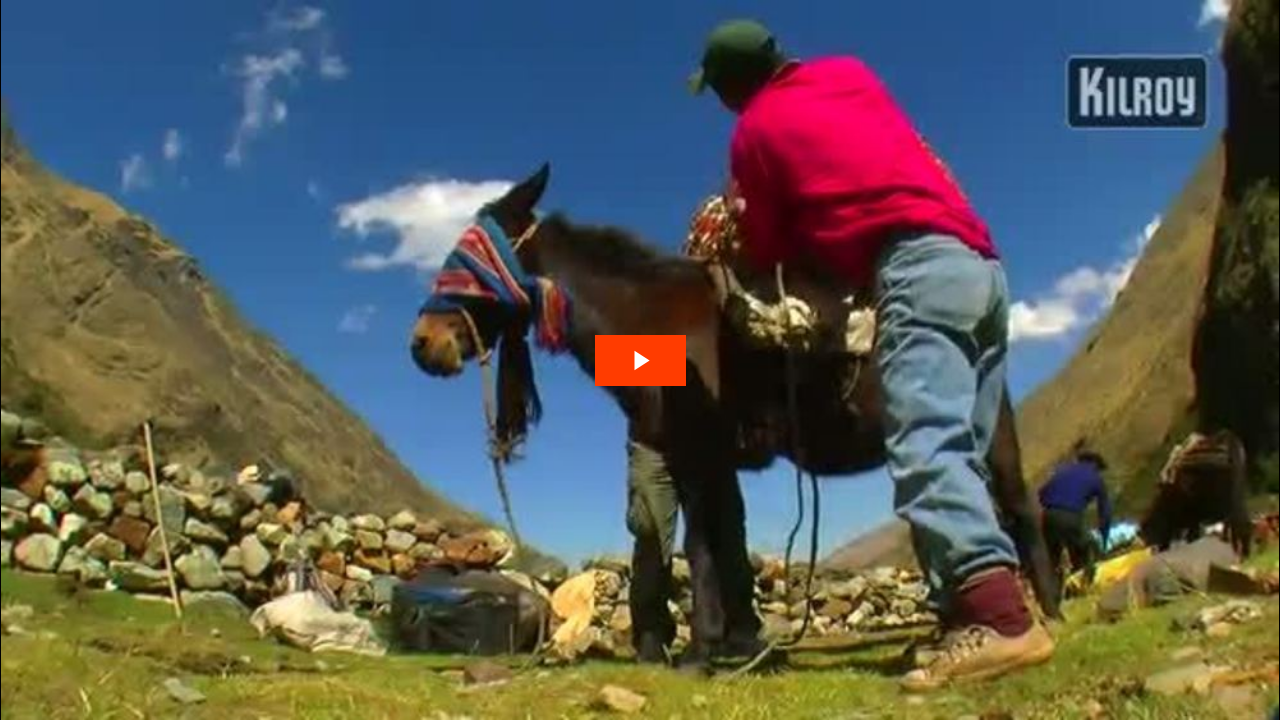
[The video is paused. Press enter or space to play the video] (640, 360)
